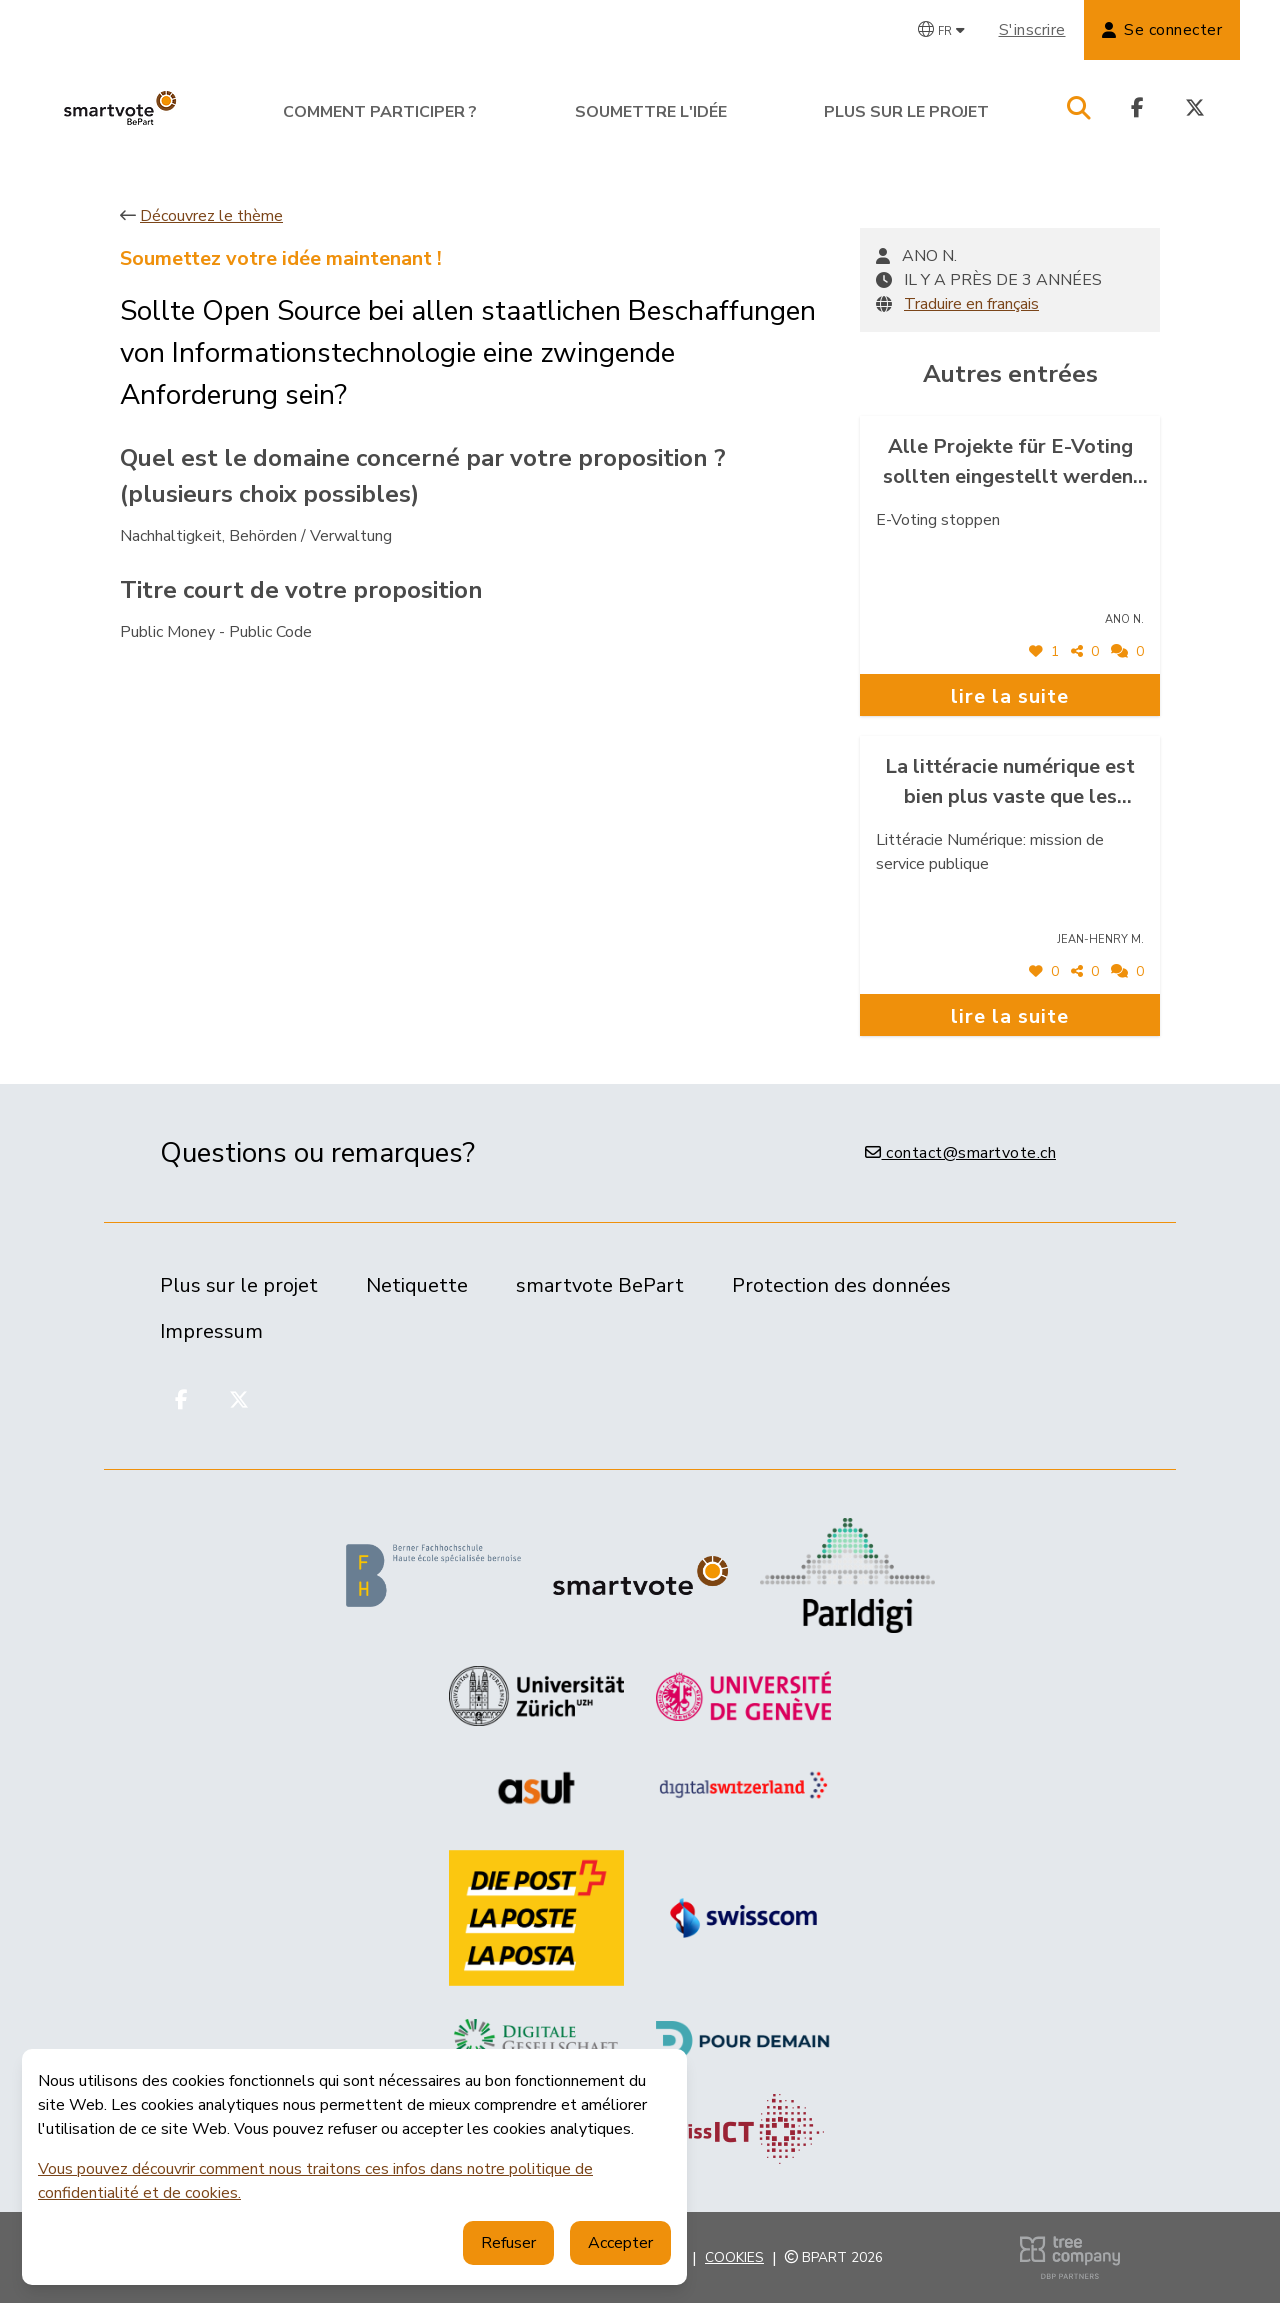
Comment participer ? (380, 112)
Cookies (734, 2257)
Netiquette (417, 1285)
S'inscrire (1032, 30)
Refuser (508, 2243)
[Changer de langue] (941, 30)
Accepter (620, 2243)
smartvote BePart (600, 1285)
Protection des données (841, 1285)
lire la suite (1010, 696)
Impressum (211, 1331)
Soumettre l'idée (651, 112)
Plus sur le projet (906, 112)
